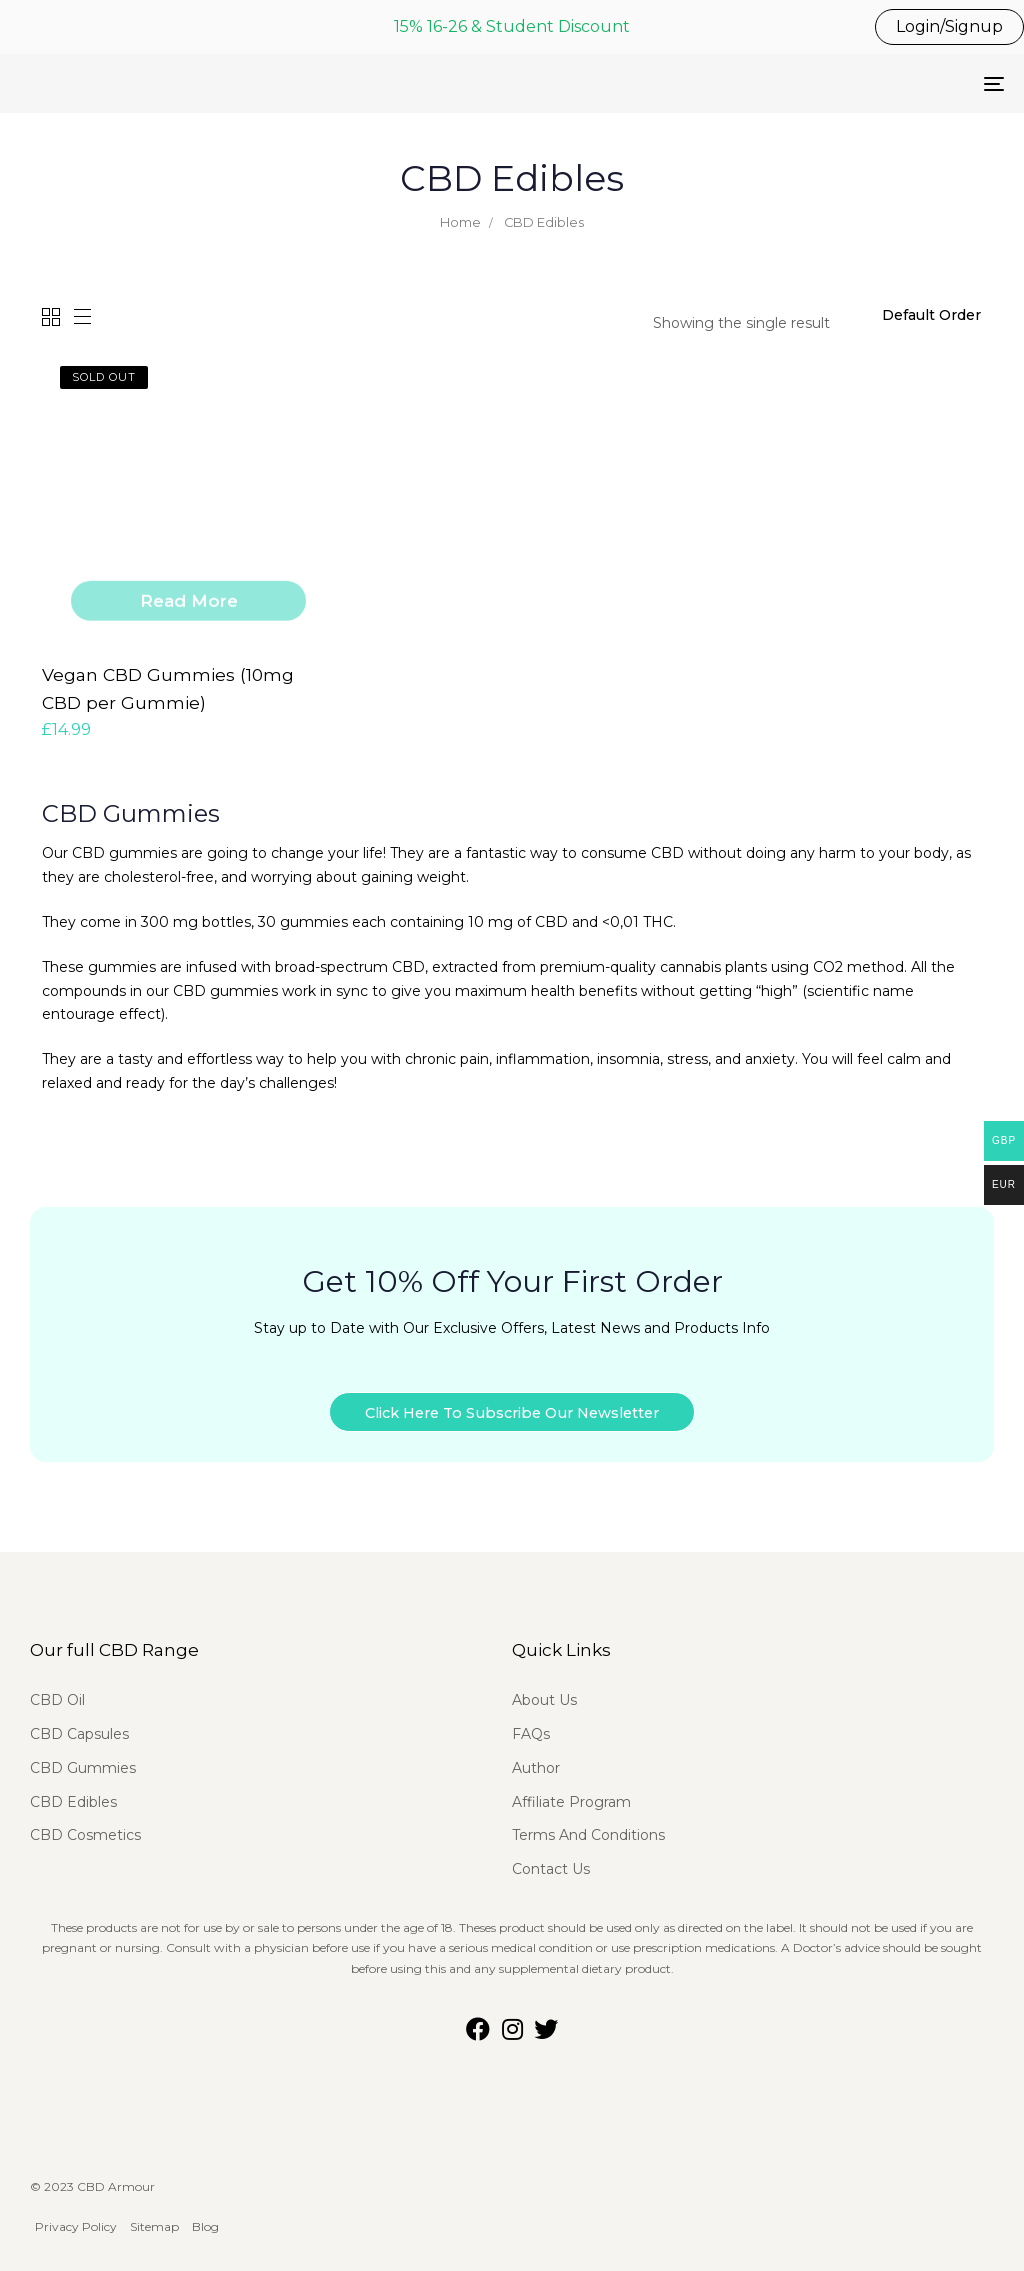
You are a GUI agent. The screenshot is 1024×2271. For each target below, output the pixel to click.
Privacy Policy (76, 2215)
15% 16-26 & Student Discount (512, 26)
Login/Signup (949, 26)
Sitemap (156, 2215)
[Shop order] (932, 316)
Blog (205, 2215)
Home (460, 222)
